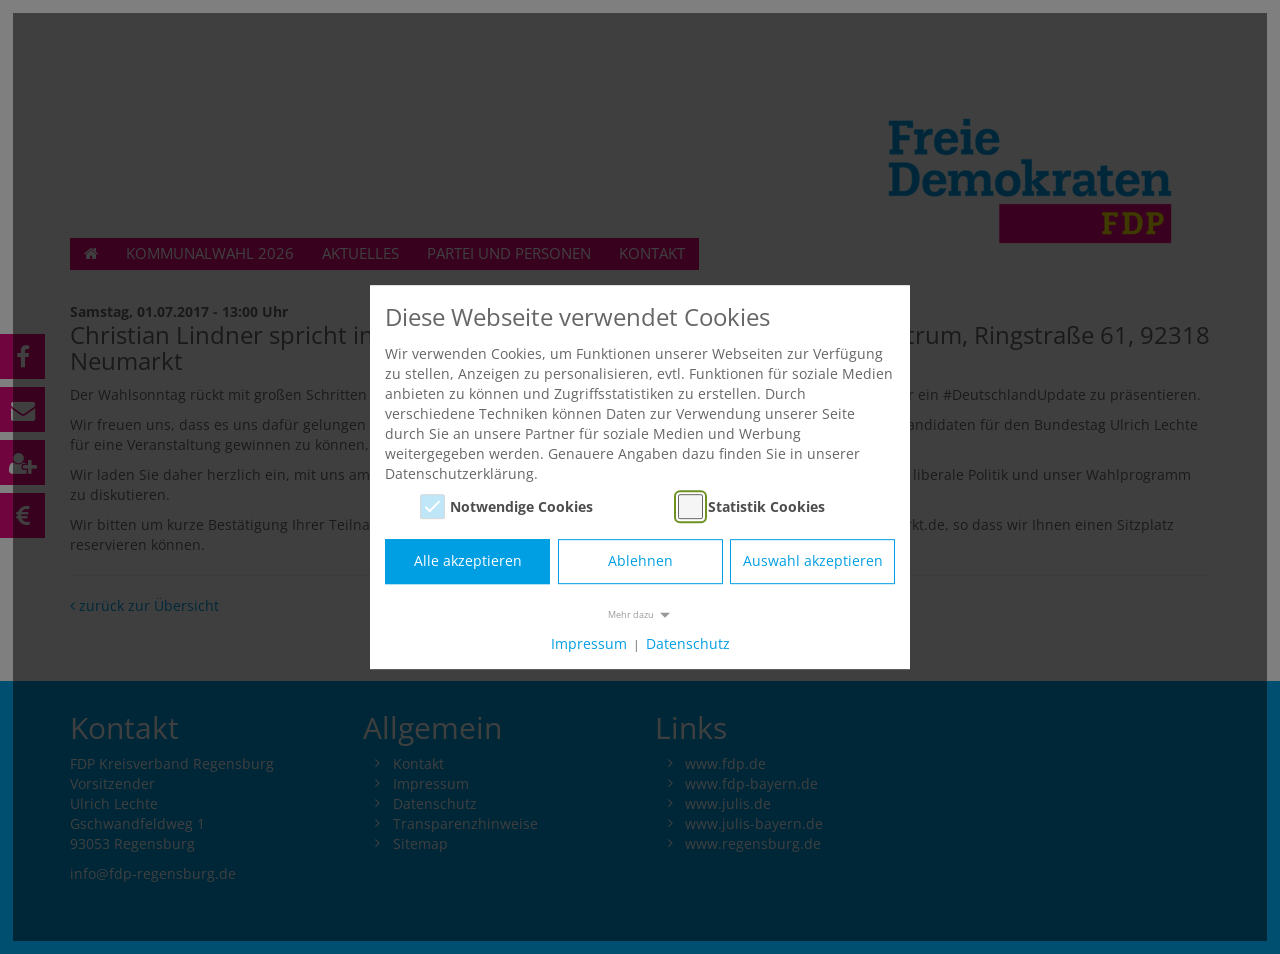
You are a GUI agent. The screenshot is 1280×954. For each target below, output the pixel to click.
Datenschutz (688, 643)
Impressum (589, 643)
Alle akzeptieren (468, 561)
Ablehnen (640, 561)
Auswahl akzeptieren (813, 561)
